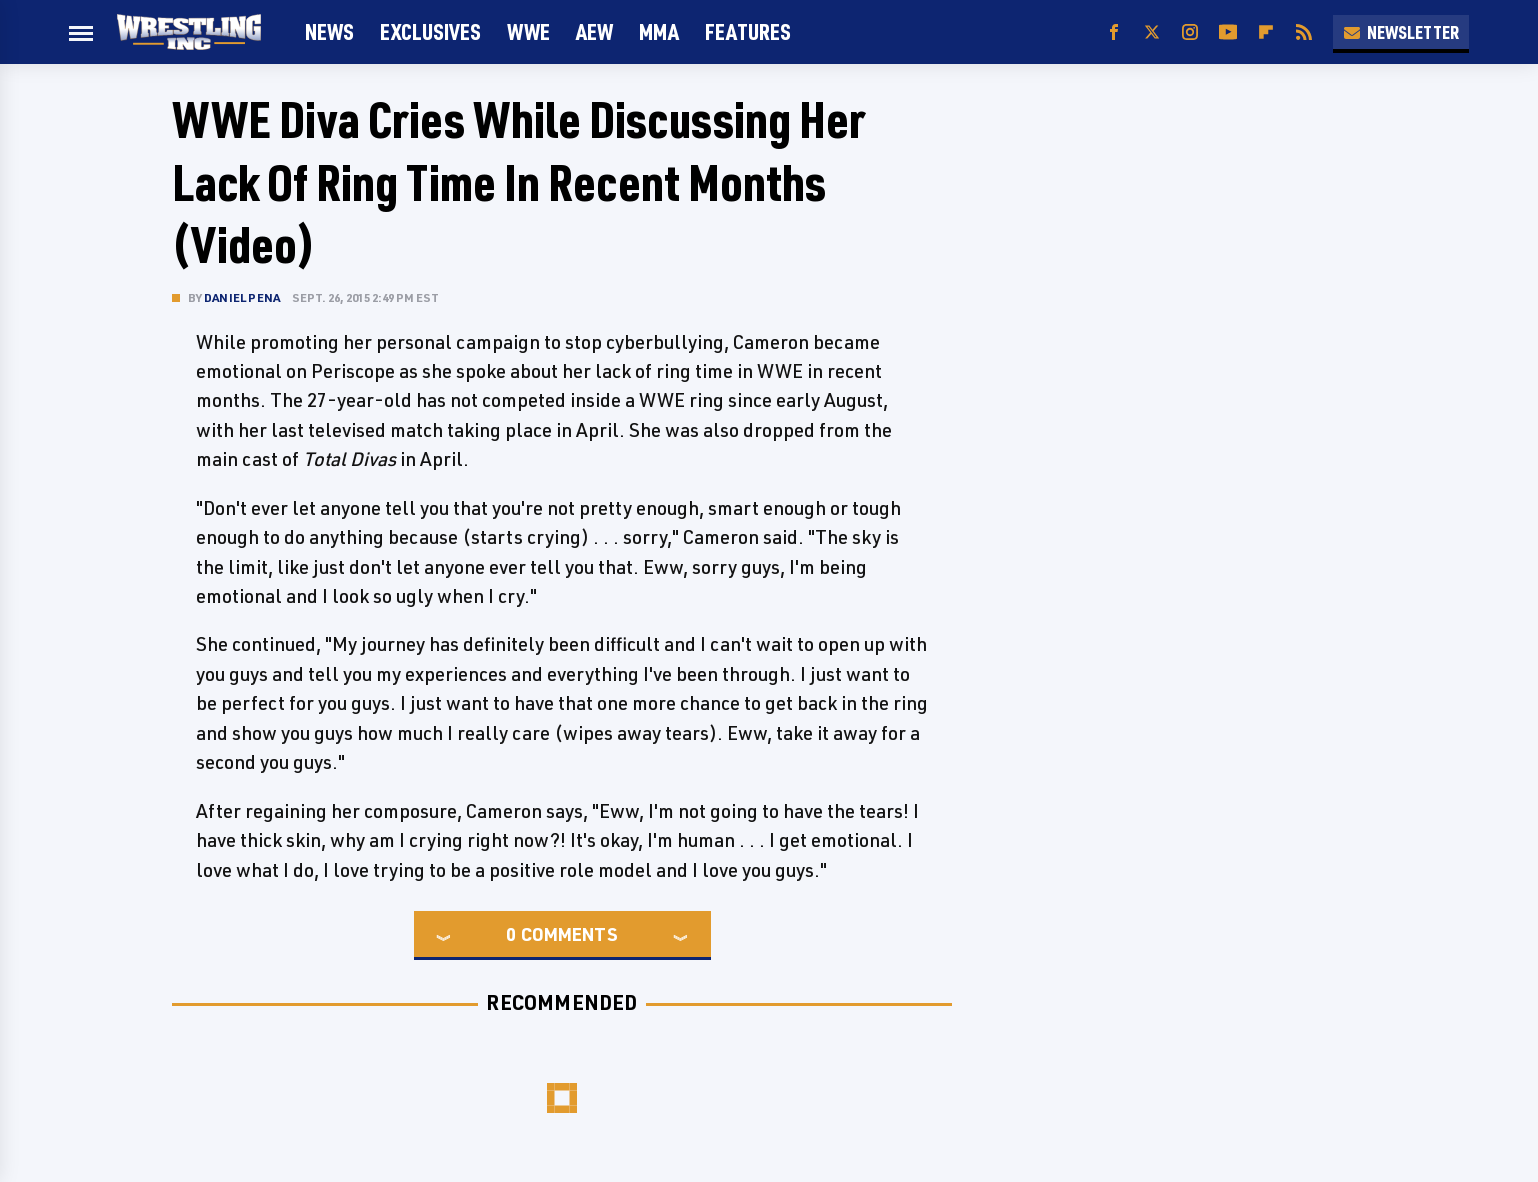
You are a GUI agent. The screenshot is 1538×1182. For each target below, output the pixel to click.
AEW (594, 31)
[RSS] (1304, 32)
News (329, 31)
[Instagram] (1190, 32)
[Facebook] (1114, 32)
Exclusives (430, 31)
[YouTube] (1228, 32)
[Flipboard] (1266, 32)
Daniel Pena (242, 297)
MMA (659, 31)
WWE (528, 31)
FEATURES (748, 31)
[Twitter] (1152, 32)
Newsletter (1401, 32)
